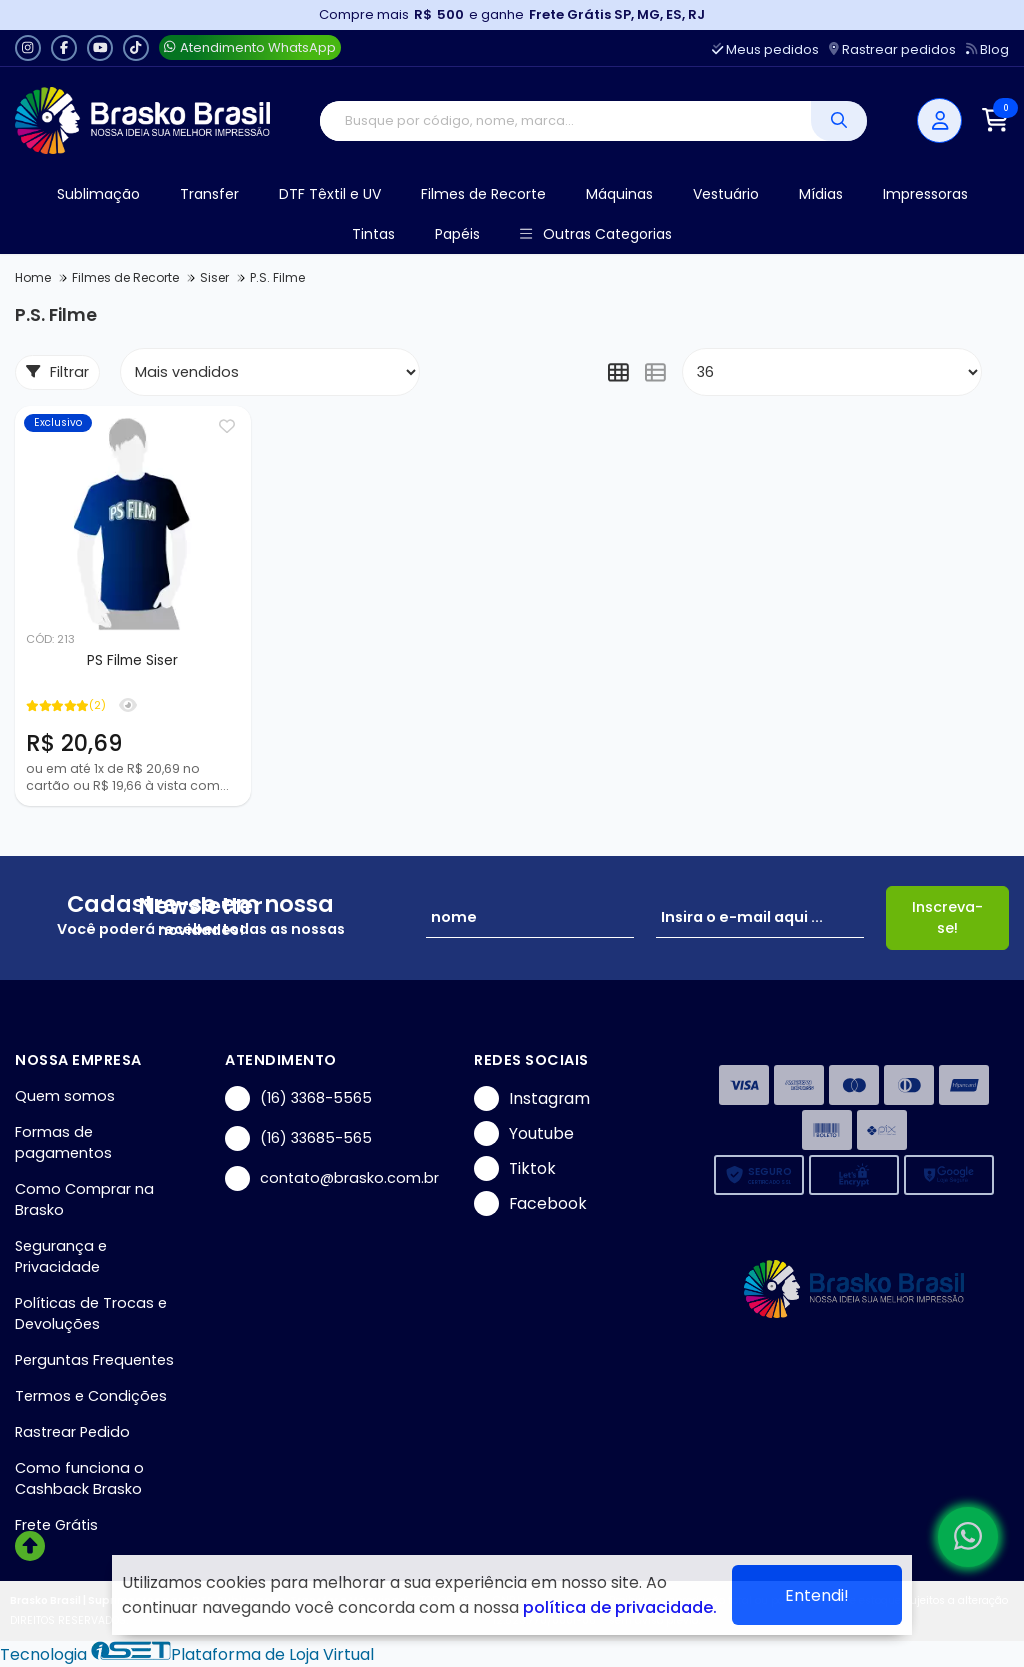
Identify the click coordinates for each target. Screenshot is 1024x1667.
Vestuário (726, 194)
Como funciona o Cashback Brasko (79, 1478)
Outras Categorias (595, 234)
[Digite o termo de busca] (565, 121)
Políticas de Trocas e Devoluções (91, 1313)
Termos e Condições (91, 1396)
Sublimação (98, 194)
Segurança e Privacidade (61, 1256)
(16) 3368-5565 (298, 1098)
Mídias (821, 194)
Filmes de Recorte (483, 194)
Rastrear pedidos (892, 49)
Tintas (373, 234)
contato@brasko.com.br (332, 1178)
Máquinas (619, 194)
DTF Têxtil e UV (330, 194)
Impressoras (925, 194)
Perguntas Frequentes (94, 1360)
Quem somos (65, 1096)
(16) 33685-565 (298, 1138)
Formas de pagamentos (63, 1142)
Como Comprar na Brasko (84, 1199)
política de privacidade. (620, 1607)
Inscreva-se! (947, 917)
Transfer (209, 194)
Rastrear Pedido (72, 1432)
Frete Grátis (56, 1525)
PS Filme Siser (132, 660)
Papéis (457, 234)
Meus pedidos (765, 49)
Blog (987, 49)
